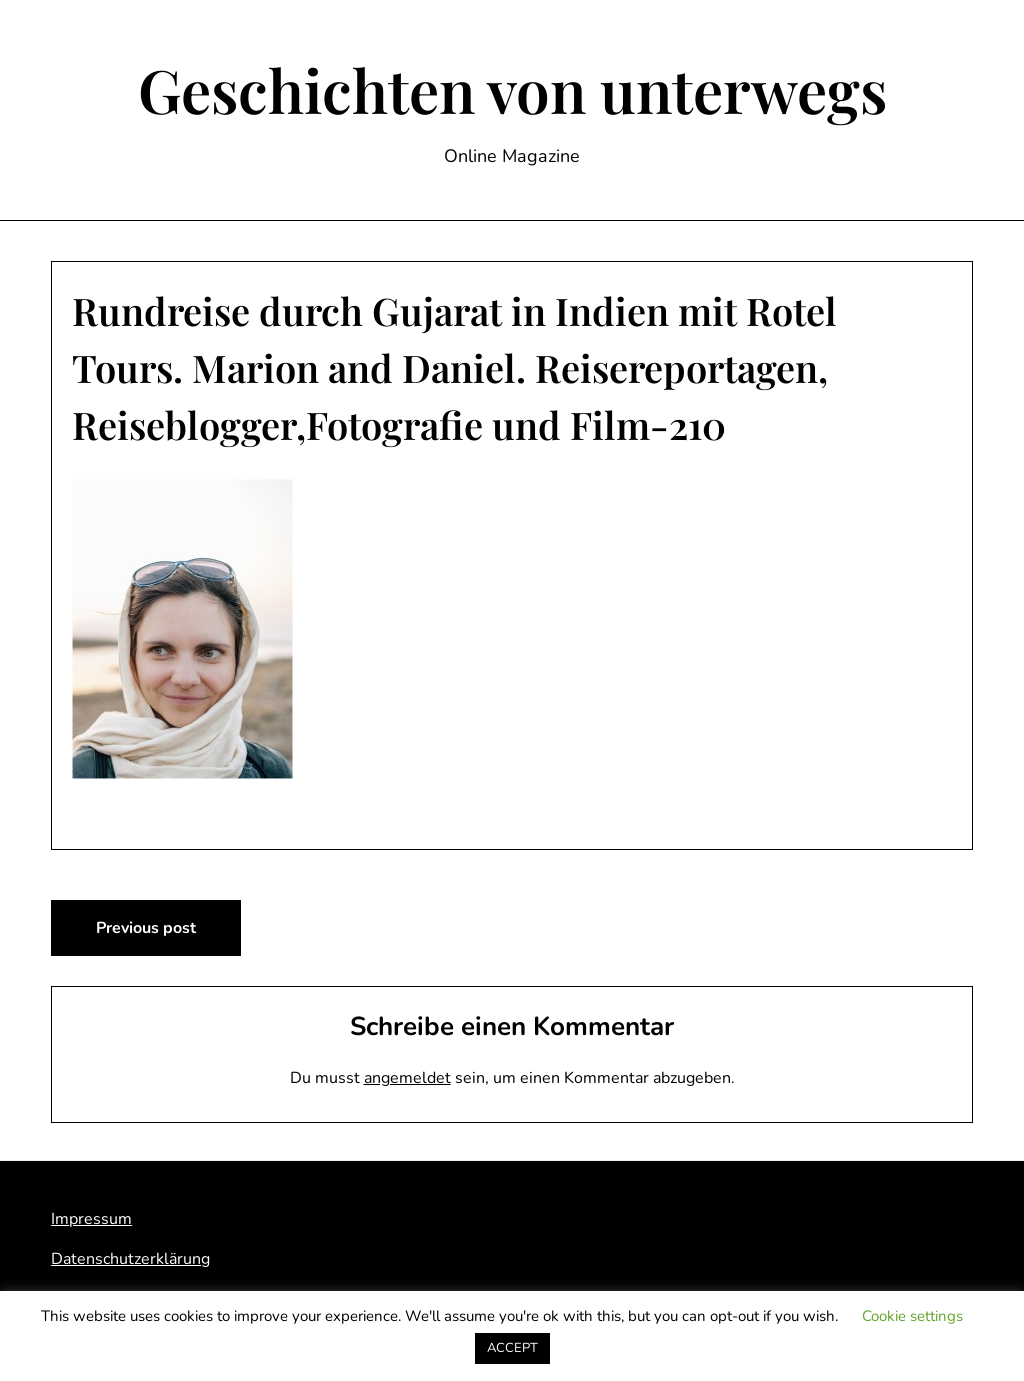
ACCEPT (512, 1348)
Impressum (91, 1219)
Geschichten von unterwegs (512, 89)
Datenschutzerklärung (130, 1259)
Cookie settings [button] (912, 1316)
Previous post (146, 928)
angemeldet (407, 1078)
